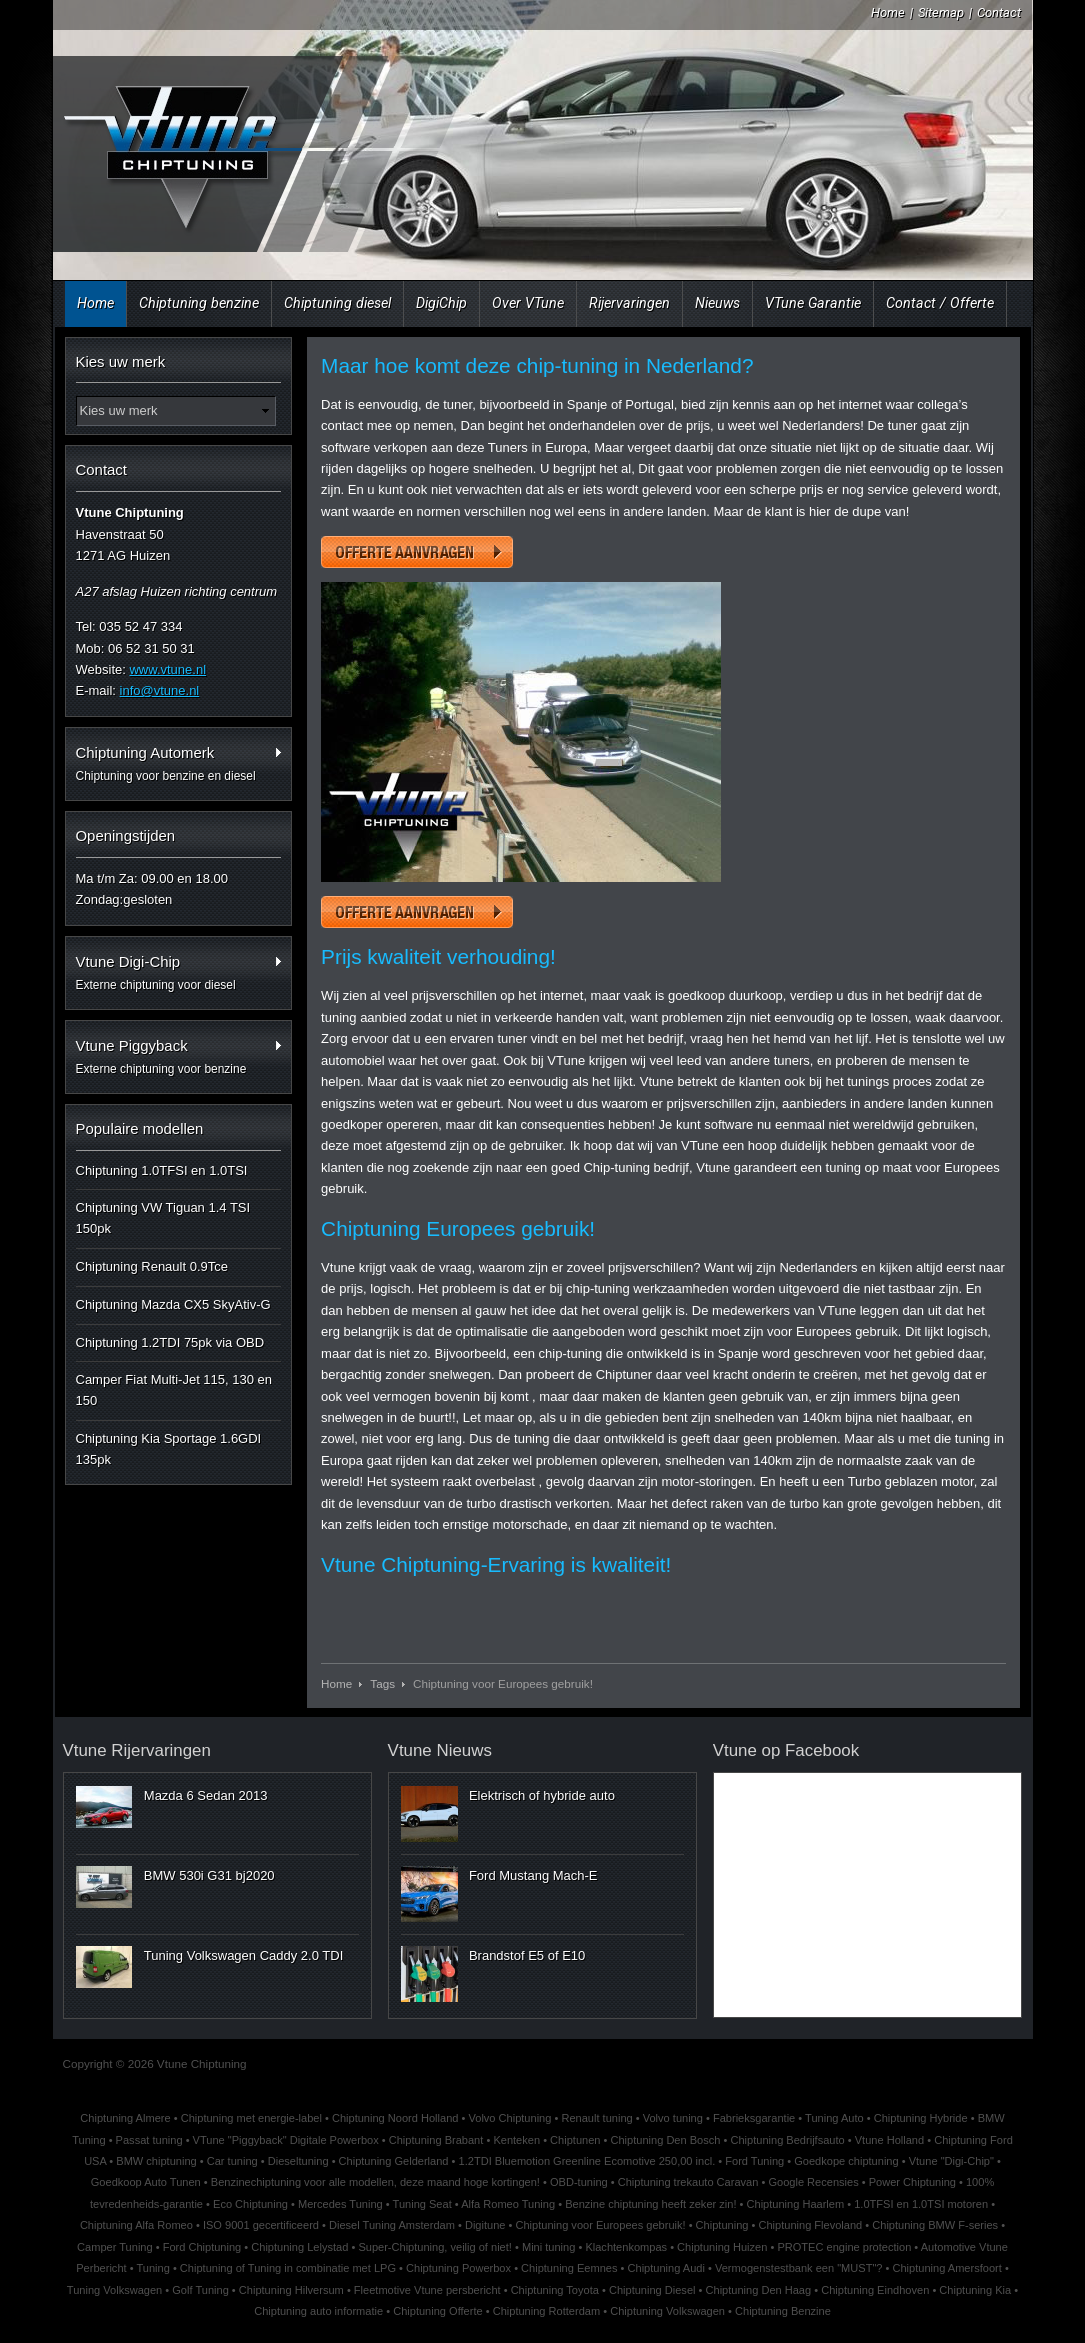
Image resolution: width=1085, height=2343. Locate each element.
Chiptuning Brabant (436, 2140)
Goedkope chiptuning (846, 2161)
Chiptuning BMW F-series (935, 2225)
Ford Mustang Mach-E (533, 1875)
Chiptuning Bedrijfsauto (787, 2140)
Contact (999, 12)
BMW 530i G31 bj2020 (209, 1875)
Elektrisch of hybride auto (542, 1795)
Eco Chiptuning (250, 2204)
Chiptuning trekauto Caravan (688, 2182)
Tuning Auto (834, 2118)
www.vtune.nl (167, 669)
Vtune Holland (889, 2140)
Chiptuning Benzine (783, 2311)
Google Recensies (813, 2182)
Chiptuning (722, 2225)
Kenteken (516, 2140)
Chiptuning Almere (125, 2118)
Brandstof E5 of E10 (527, 1955)
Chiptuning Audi (666, 2268)
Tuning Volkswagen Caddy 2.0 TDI (243, 1955)
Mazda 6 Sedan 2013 (206, 1795)
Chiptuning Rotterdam (546, 2311)
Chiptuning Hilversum (291, 2290)
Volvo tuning (673, 2118)
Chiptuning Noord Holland (395, 2118)
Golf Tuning (200, 2290)
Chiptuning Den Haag (759, 2290)
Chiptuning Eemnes (569, 2268)
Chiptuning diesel (337, 303)
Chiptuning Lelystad (299, 2247)
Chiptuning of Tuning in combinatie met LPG (288, 2268)
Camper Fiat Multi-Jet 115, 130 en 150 (174, 1390)
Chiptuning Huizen (722, 2247)
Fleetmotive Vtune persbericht (427, 2290)
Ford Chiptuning (202, 2247)
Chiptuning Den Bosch (666, 2140)
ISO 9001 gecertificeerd (261, 2225)
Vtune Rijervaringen (137, 1750)
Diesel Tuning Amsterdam (392, 2225)
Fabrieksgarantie (754, 2118)
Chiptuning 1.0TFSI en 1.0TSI (162, 1170)
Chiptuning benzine (199, 303)
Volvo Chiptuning (509, 2118)
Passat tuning (149, 2140)
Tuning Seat (422, 2204)
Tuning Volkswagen (114, 2290)
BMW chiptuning (156, 2161)
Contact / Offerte (940, 303)
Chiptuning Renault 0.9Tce (152, 1266)
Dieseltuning (298, 2161)
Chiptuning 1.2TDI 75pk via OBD (170, 1342)
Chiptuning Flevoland (810, 2225)
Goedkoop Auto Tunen (146, 2182)
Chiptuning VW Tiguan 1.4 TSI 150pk (163, 1218)
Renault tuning (596, 2118)
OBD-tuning (579, 2182)
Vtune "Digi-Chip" (951, 2161)
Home (888, 12)
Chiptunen (575, 2140)
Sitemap (941, 12)
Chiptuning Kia (975, 2290)
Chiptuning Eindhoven (875, 2290)
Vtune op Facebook (786, 1750)
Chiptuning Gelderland (394, 2161)
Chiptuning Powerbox (458, 2268)
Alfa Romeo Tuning (508, 2204)
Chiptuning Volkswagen (667, 2311)
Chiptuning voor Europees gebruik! (600, 2225)
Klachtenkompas (626, 2247)
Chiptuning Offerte (437, 2311)
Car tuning (232, 2161)
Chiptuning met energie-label (251, 2118)
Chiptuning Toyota (555, 2290)
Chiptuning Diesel (652, 2290)
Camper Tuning (115, 2247)
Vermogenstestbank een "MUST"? (799, 2268)
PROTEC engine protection (844, 2247)
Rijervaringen (629, 303)
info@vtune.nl (160, 690)
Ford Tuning (754, 2161)
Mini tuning (548, 2247)
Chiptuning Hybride (921, 2118)
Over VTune (528, 303)
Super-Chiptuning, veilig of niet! (435, 2247)
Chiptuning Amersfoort (946, 2268)
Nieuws (717, 303)
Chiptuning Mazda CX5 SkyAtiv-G (173, 1304)
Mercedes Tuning (340, 2204)
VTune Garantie (813, 303)
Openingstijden (126, 835)
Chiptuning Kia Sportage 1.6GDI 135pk (169, 1449)
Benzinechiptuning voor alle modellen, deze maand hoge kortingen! (375, 2182)
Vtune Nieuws (440, 1750)
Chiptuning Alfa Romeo (136, 2225)
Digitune (485, 2225)
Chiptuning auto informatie (318, 2311)
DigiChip (441, 303)
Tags (382, 1683)
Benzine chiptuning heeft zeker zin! (650, 2204)
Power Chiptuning (912, 2182)
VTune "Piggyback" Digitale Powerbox (286, 2140)
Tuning (152, 2268)
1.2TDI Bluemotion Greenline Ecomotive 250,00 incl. (587, 2161)
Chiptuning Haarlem (796, 2204)
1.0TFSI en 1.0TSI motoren (921, 2204)
